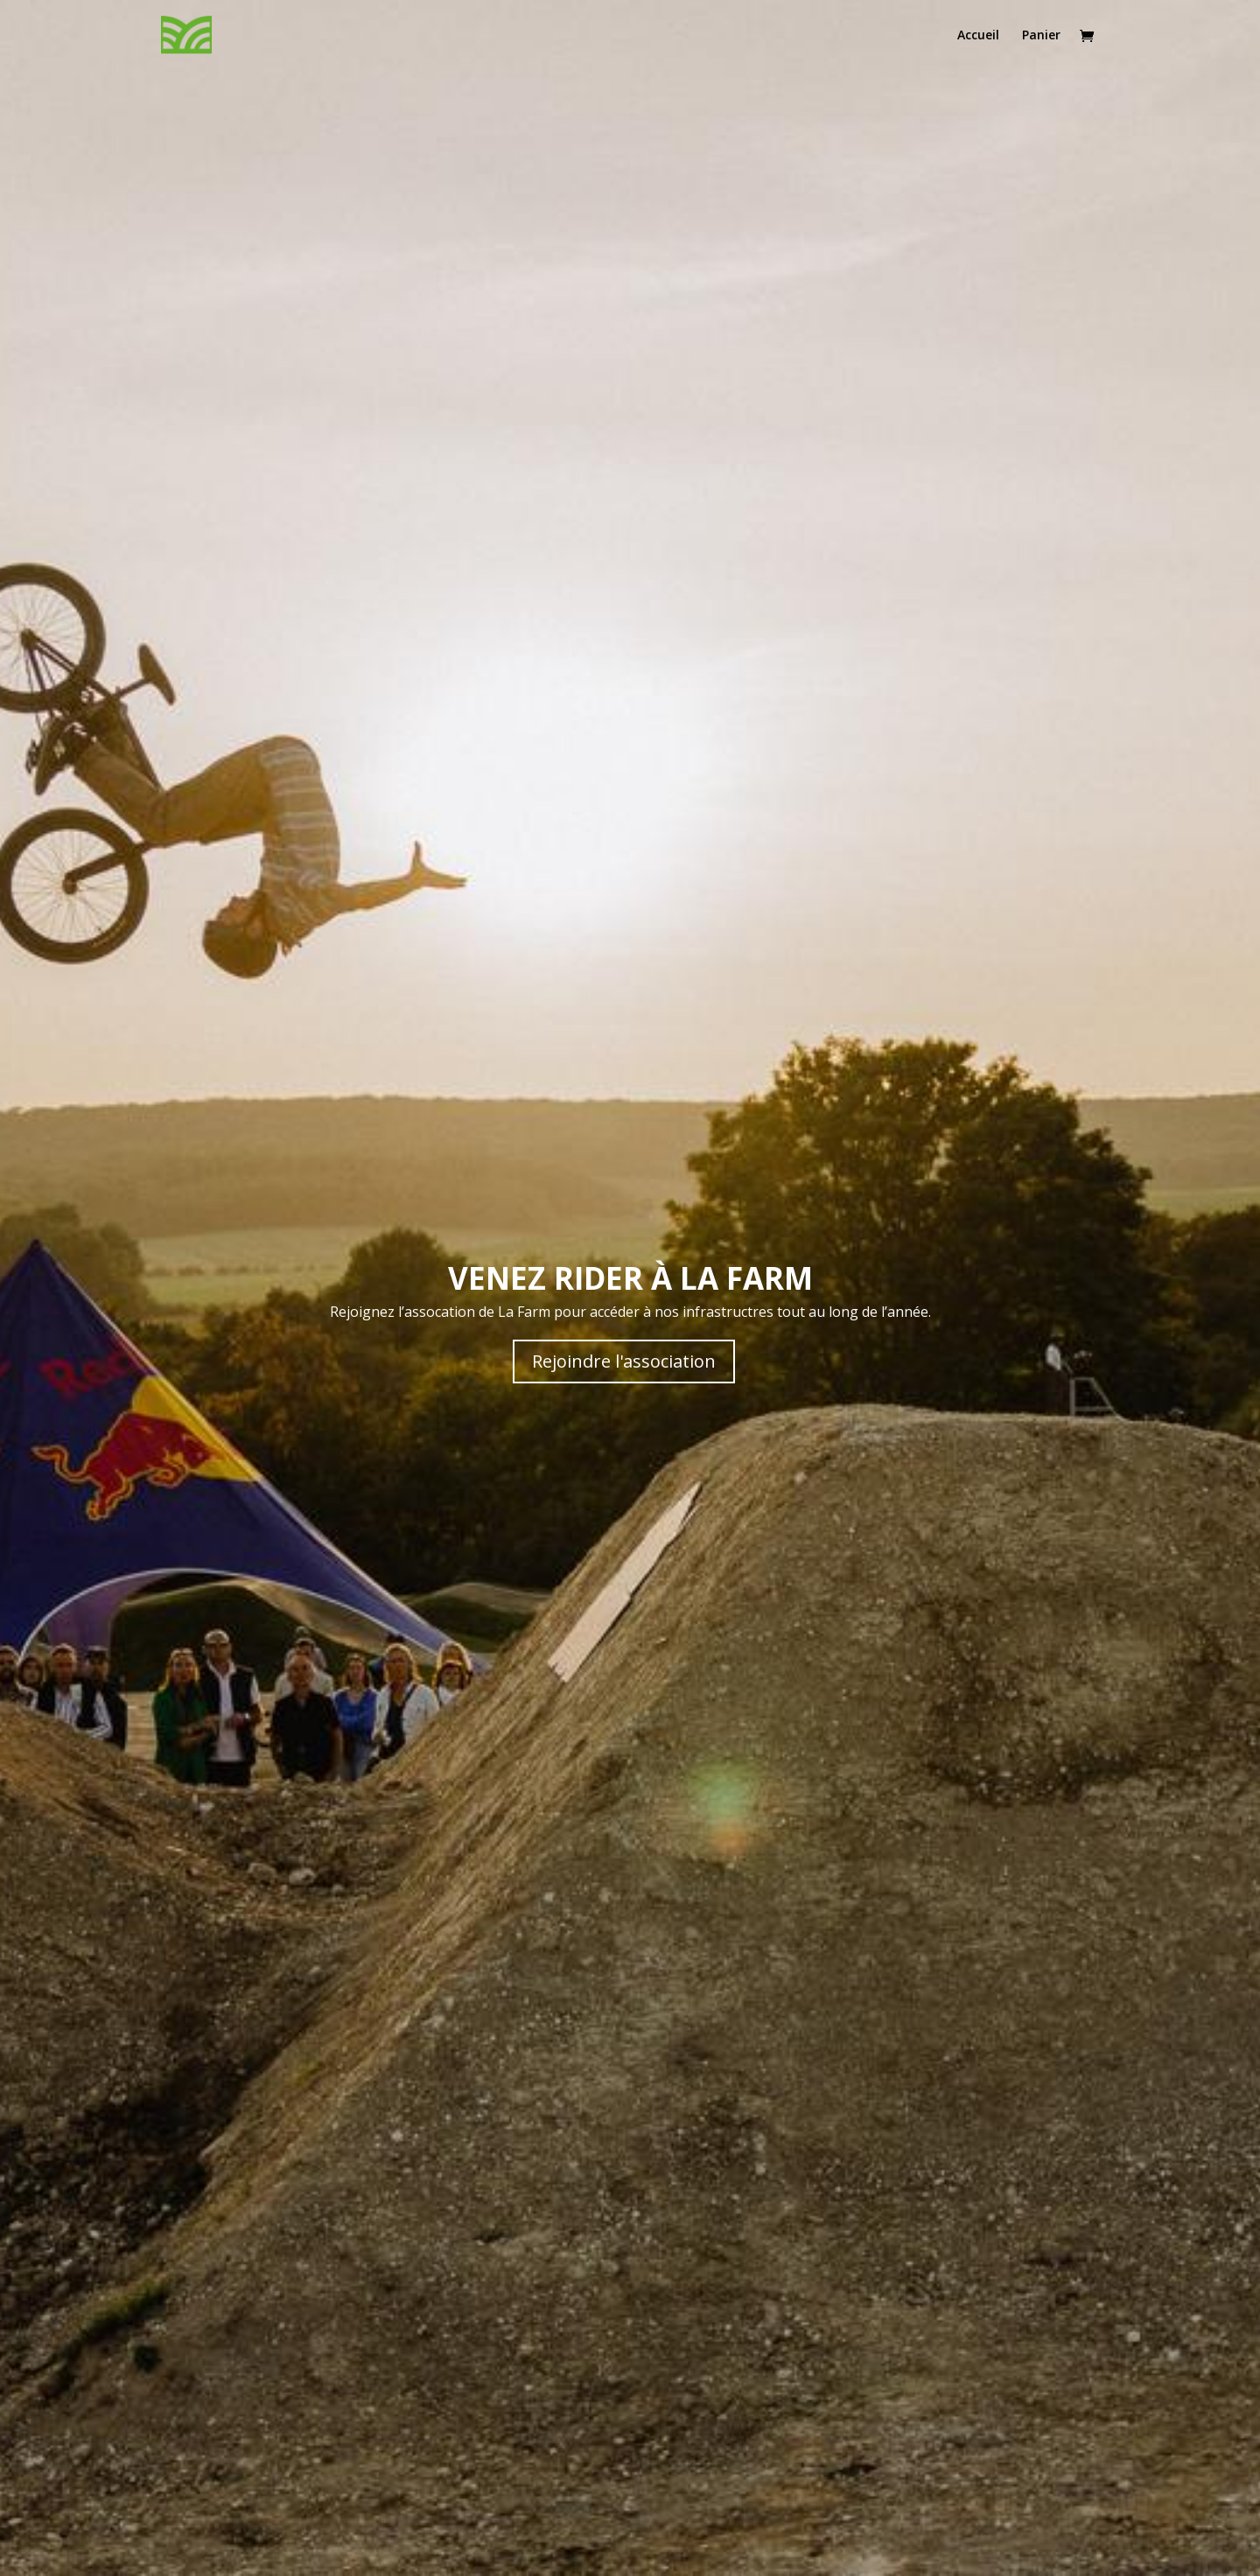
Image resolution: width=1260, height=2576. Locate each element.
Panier (1041, 36)
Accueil (978, 36)
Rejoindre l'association (624, 1361)
